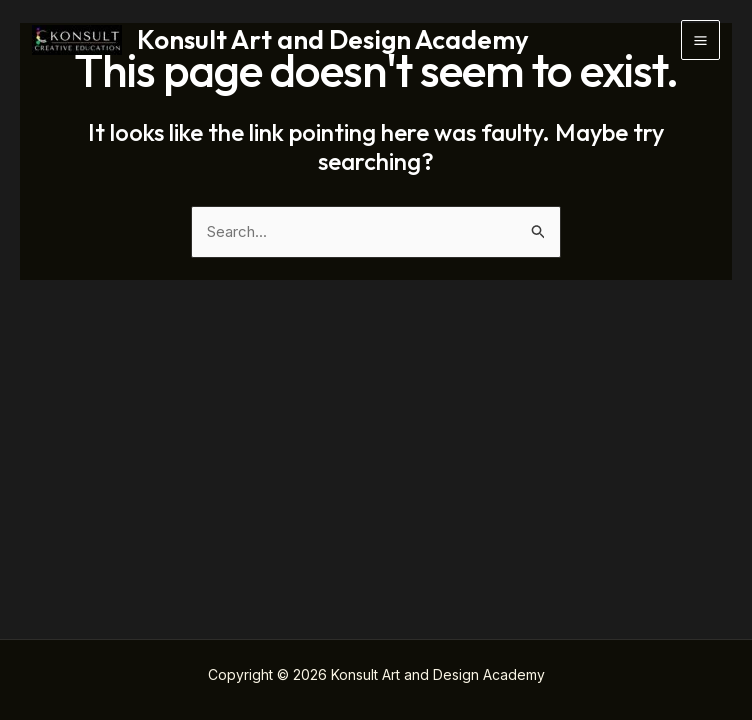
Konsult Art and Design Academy (333, 39)
